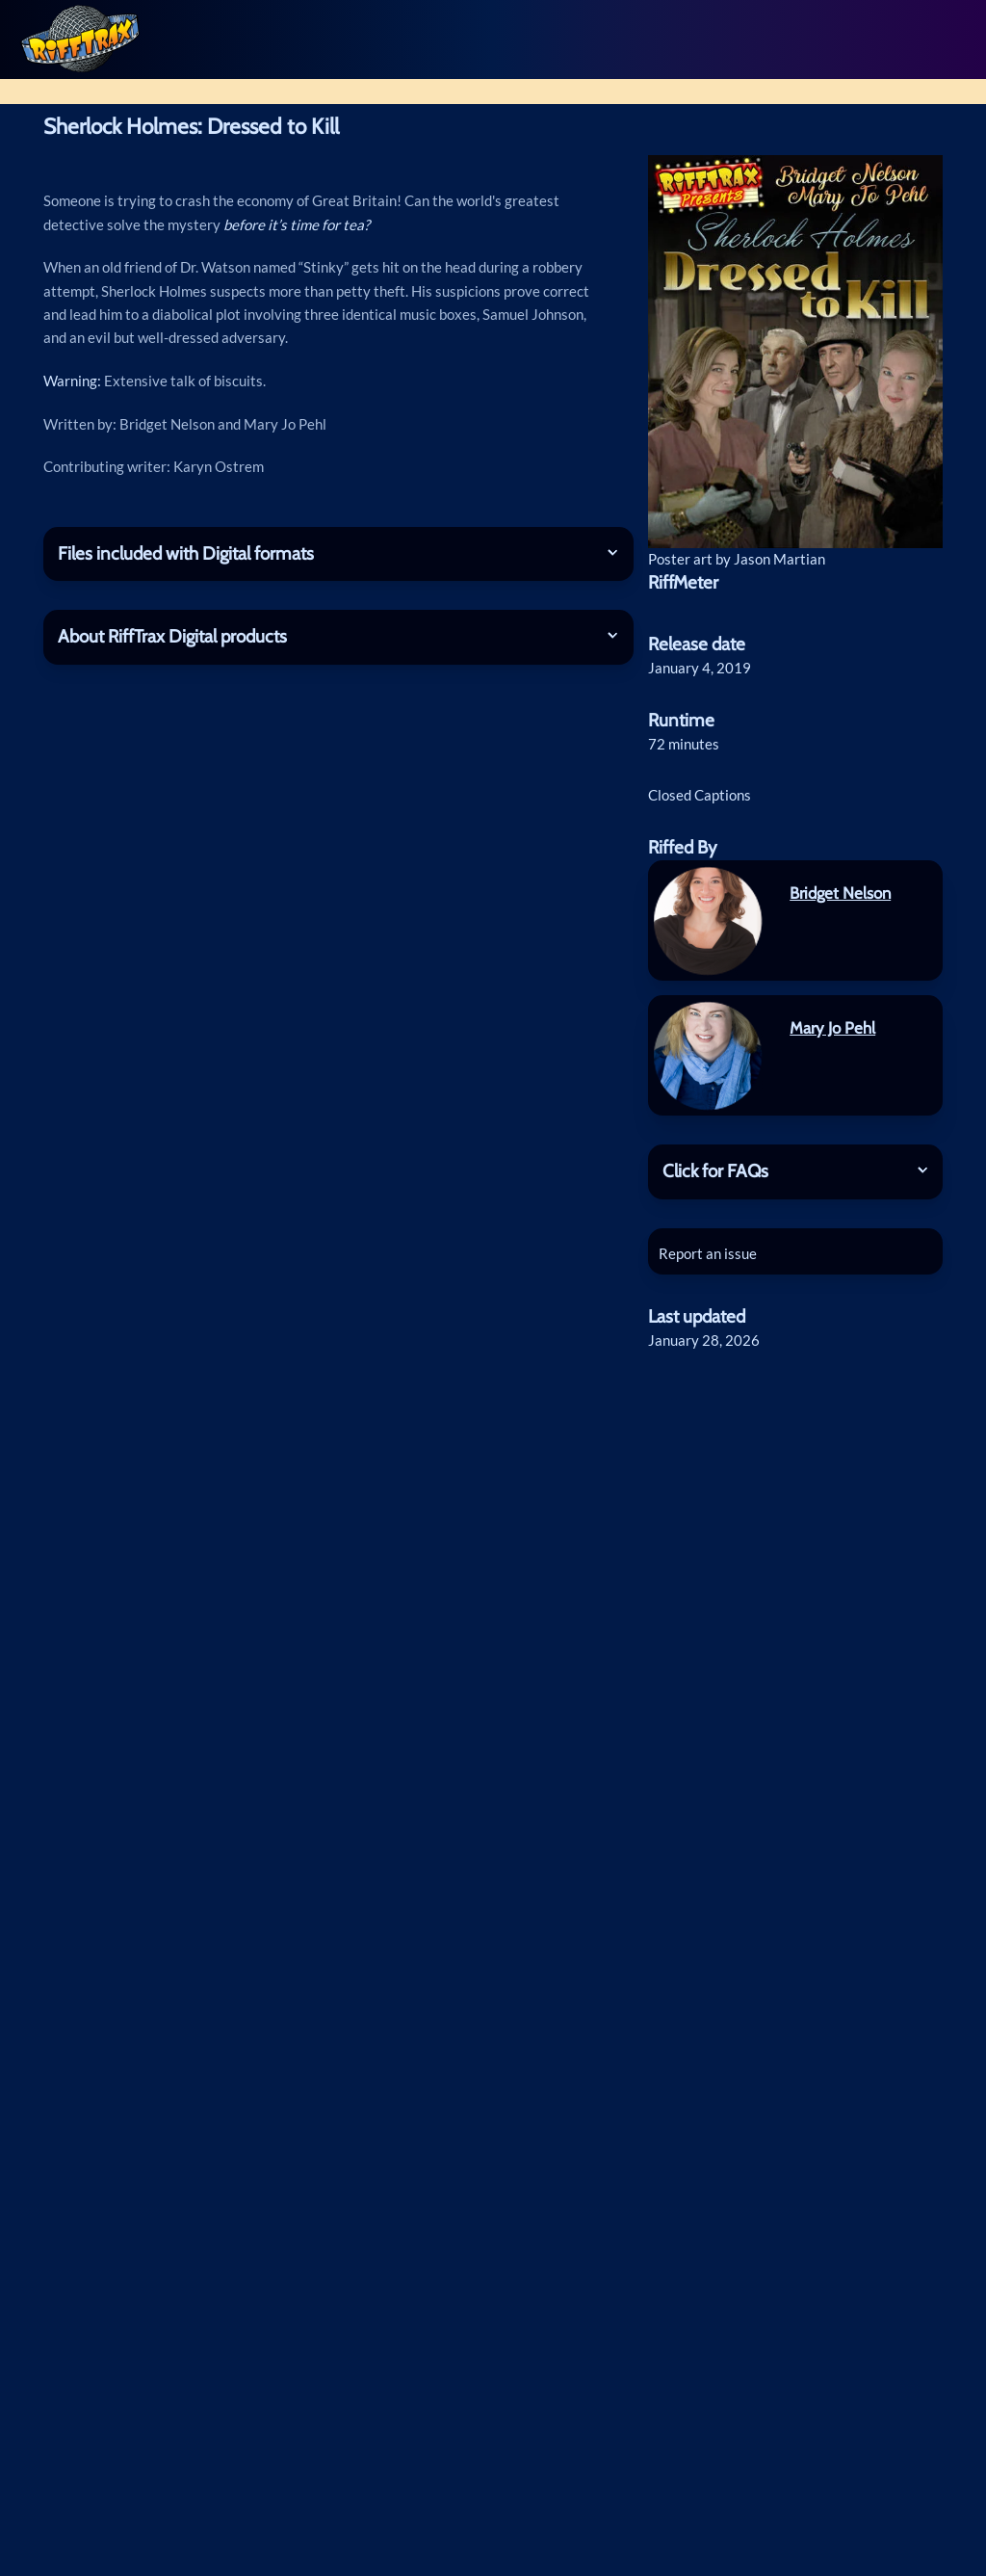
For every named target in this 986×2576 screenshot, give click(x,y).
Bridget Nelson (840, 915)
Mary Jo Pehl (832, 1050)
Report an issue (711, 1275)
